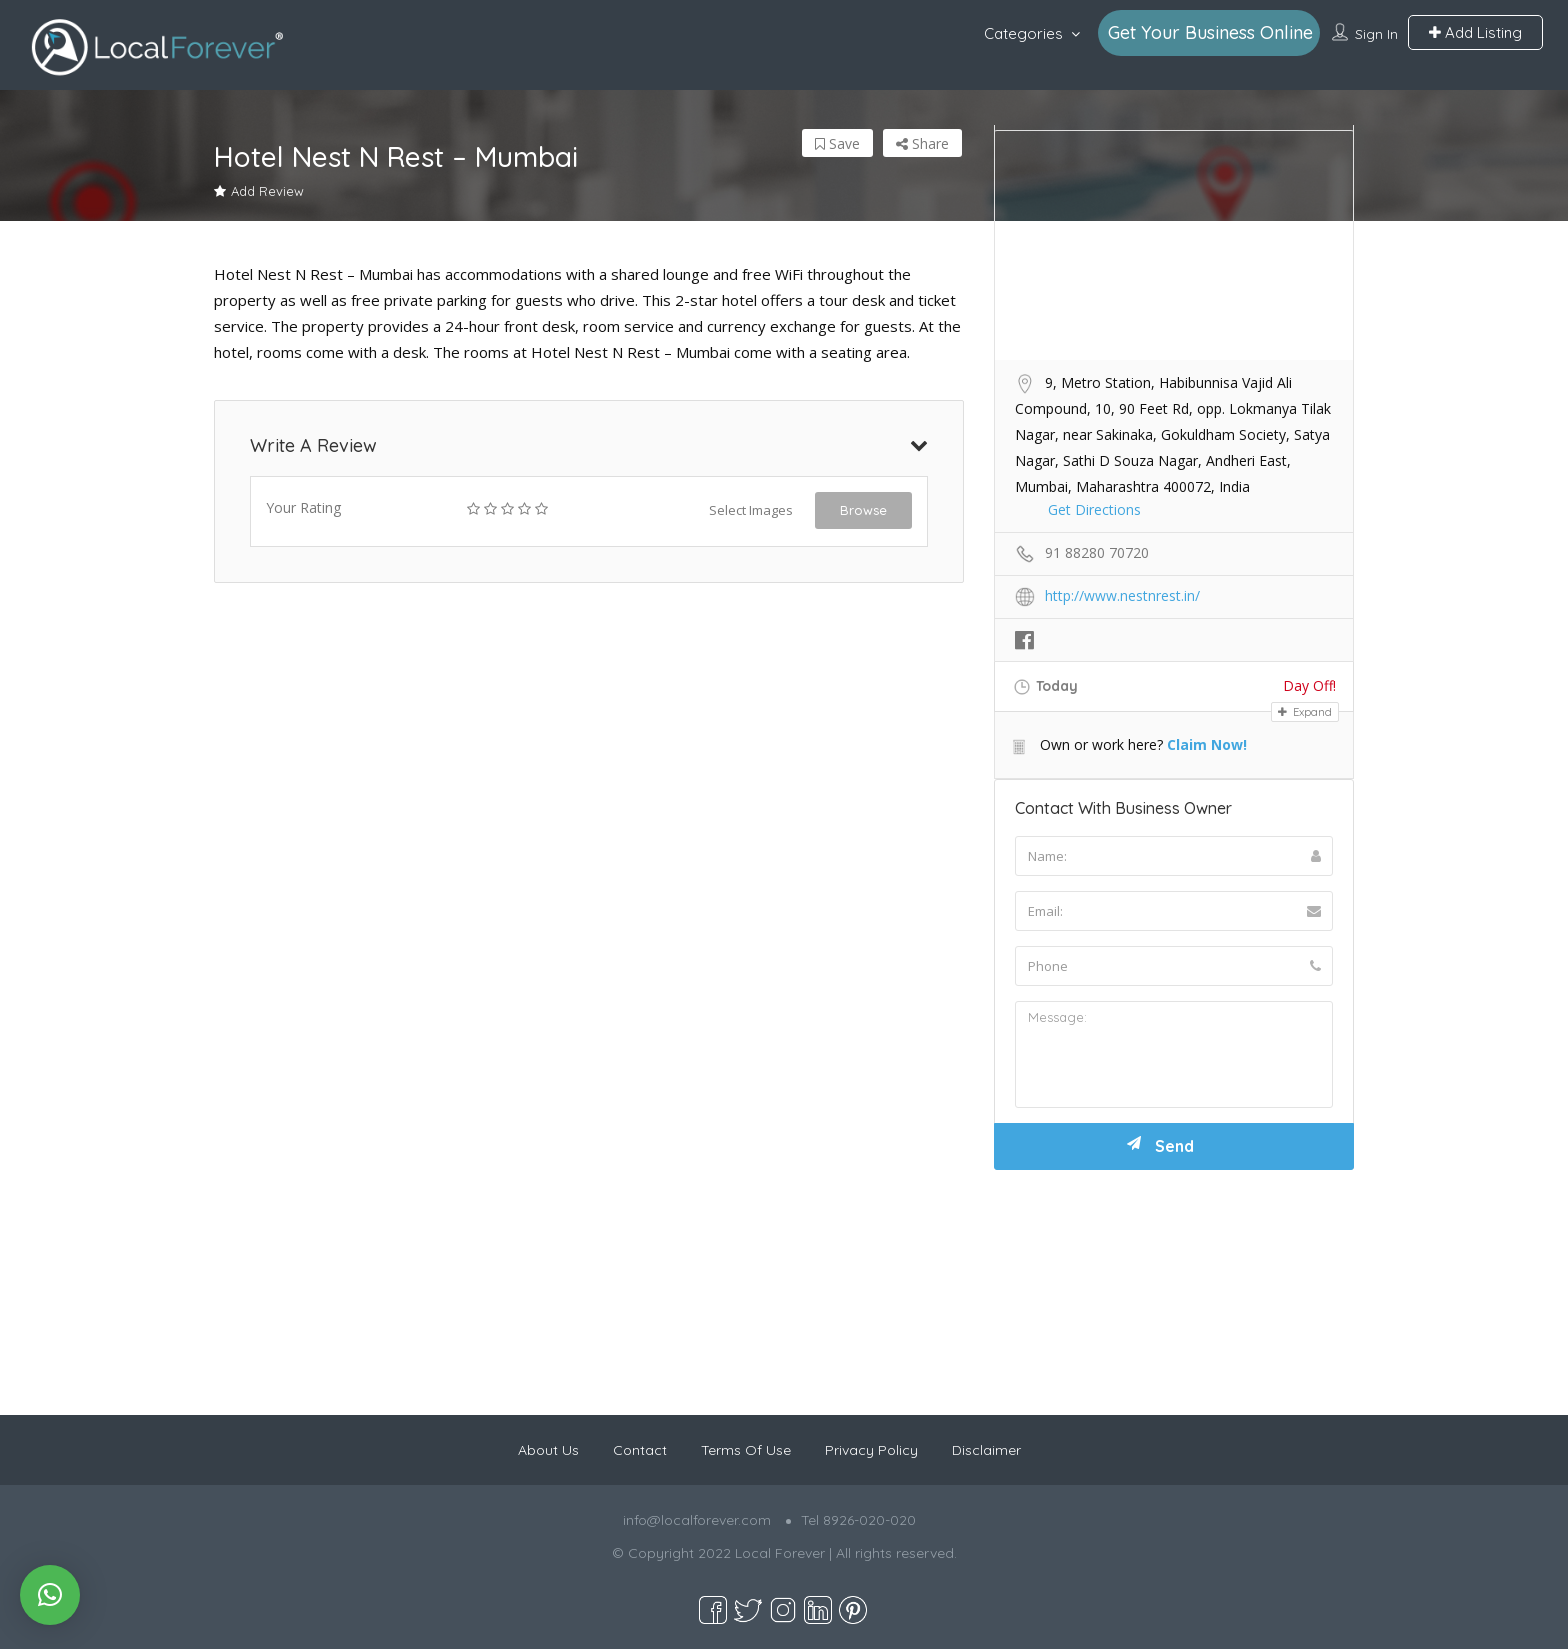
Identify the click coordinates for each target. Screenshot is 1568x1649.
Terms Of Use (746, 1450)
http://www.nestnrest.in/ (1122, 595)
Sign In (1376, 34)
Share (922, 143)
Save (837, 143)
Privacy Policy (871, 1450)
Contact (640, 1450)
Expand (1305, 712)
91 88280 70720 (1097, 552)
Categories (1023, 33)
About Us (548, 1450)
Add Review (259, 191)
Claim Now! (1207, 744)
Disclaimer (986, 1450)
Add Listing (1475, 32)
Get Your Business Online (1210, 32)
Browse (863, 510)
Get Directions (1094, 509)
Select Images (751, 510)
